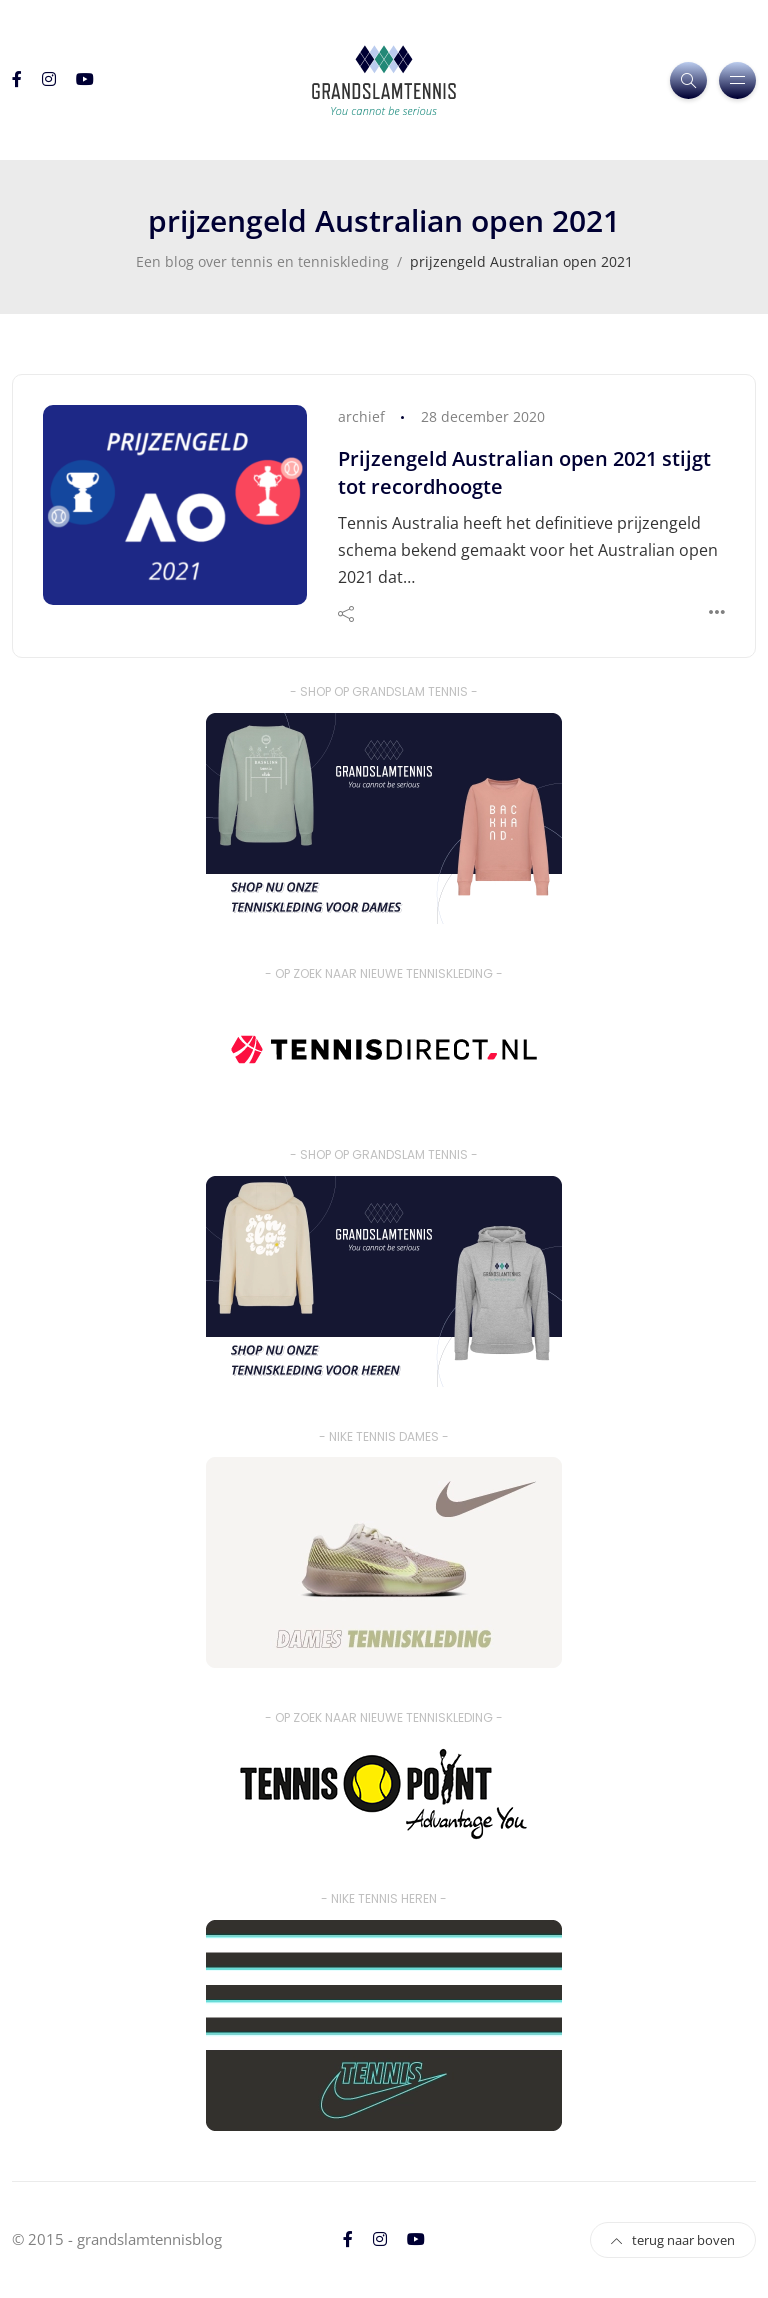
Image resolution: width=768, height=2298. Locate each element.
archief (361, 416)
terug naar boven (673, 2240)
